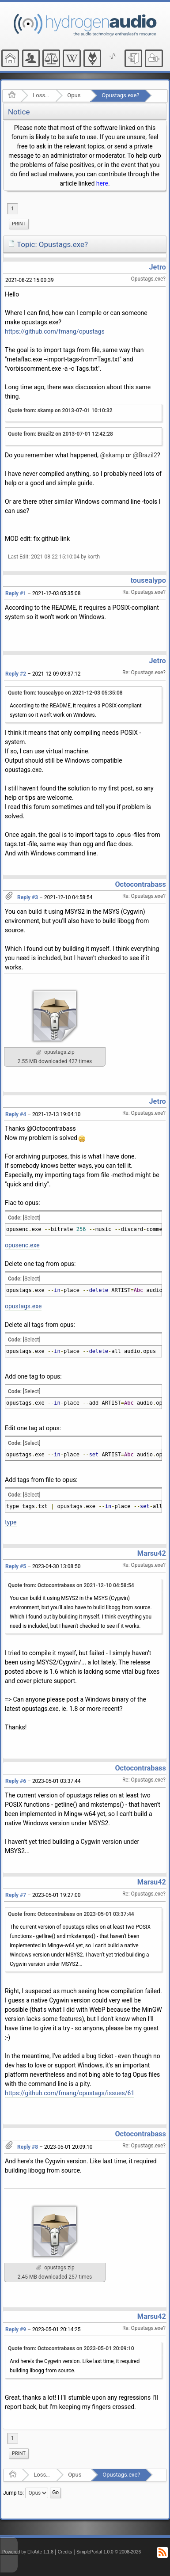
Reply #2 (15, 674)
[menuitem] (19, 224)
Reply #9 (15, 2329)
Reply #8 (27, 2147)
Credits (65, 2551)
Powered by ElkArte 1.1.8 (27, 2551)
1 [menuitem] (12, 208)
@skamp (112, 455)
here (102, 183)
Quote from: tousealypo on (65, 693)
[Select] (31, 1218)
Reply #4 (15, 1114)
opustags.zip (55, 1052)
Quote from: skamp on (60, 410)
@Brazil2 (145, 455)
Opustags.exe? (120, 95)
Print (19, 224)
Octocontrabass (140, 884)
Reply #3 (27, 897)
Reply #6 (15, 1781)
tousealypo (148, 580)
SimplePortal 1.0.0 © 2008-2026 (108, 2551)
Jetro (157, 267)
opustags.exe (23, 1306)
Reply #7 (15, 1895)
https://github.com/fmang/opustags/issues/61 (69, 2093)
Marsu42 (151, 1553)
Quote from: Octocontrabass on (71, 1585)
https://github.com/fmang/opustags (55, 331)
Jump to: (13, 2492)
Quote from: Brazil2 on (60, 434)
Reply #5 (15, 1566)
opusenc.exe (22, 1245)
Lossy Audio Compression (41, 95)
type (11, 1522)
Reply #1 (15, 593)
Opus (73, 95)
